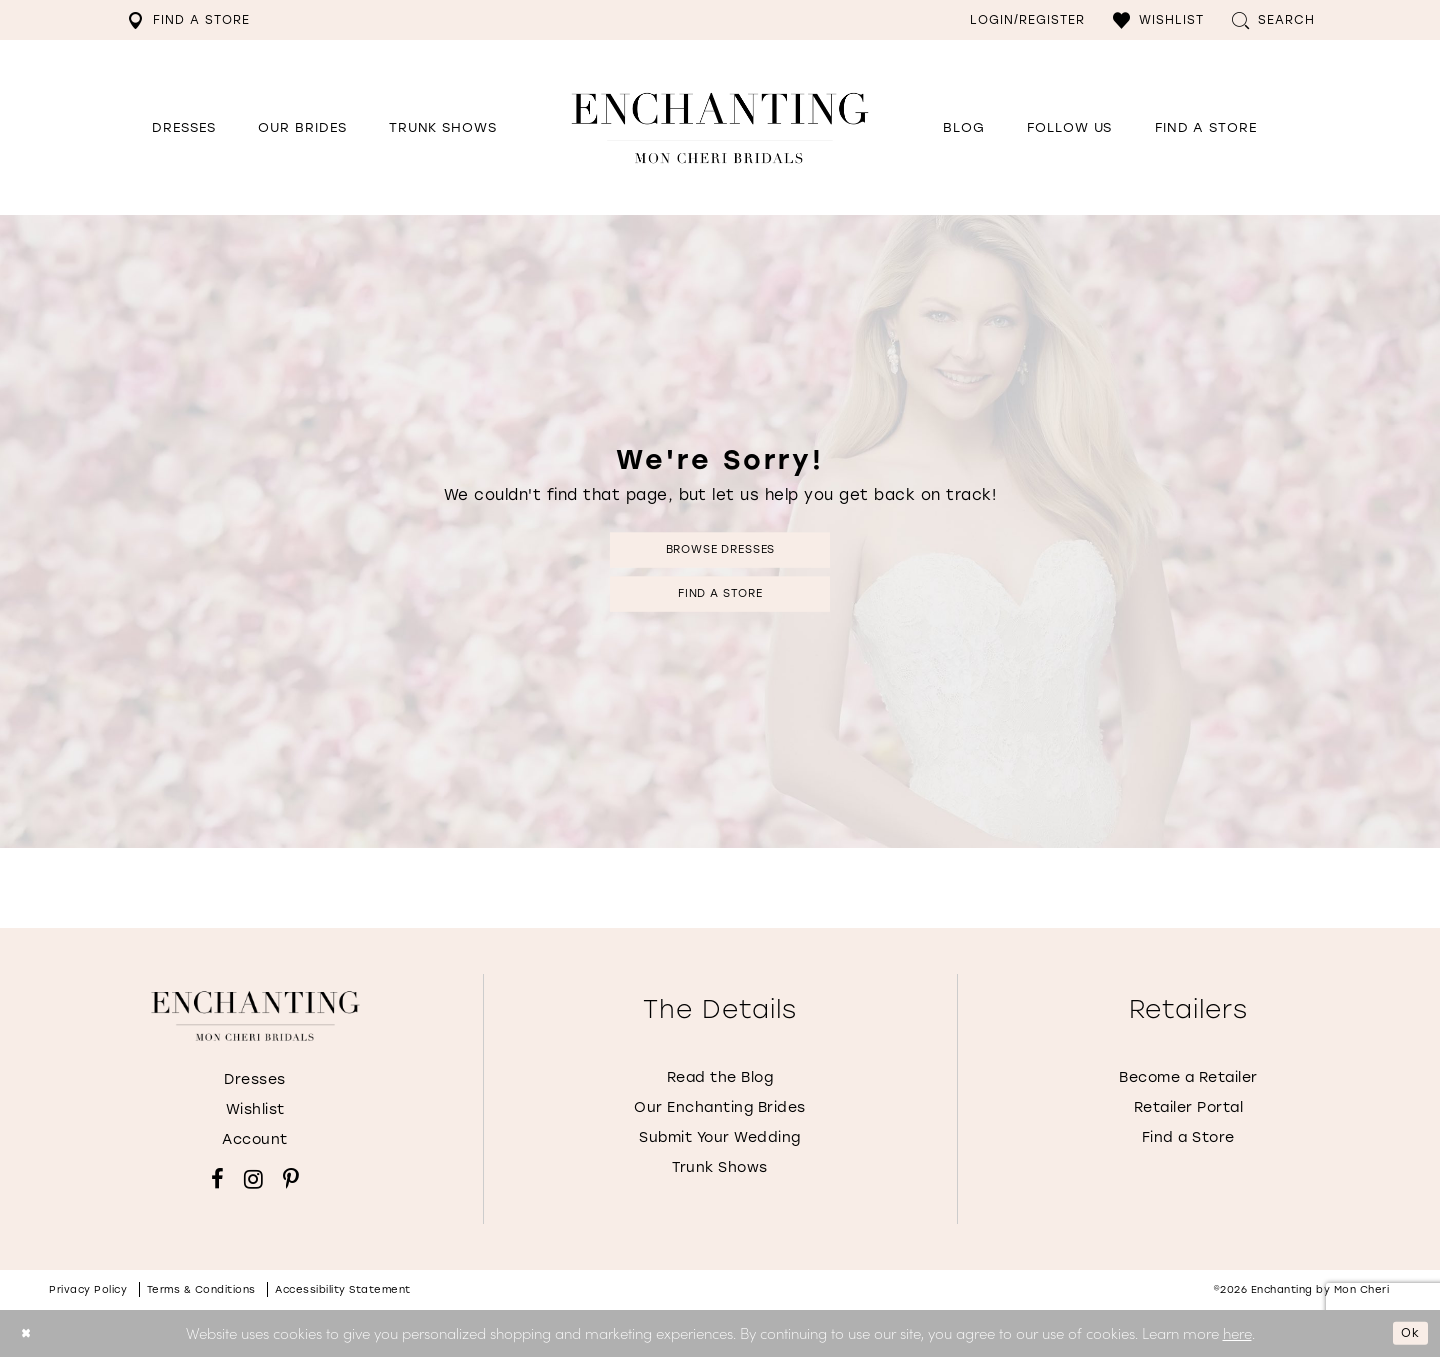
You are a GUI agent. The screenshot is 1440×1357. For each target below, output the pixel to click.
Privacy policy (88, 1289)
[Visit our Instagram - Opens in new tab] (253, 1179)
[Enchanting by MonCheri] (255, 1016)
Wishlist (255, 1109)
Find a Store (720, 598)
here (1237, 1332)
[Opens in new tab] (1069, 128)
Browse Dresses (720, 544)
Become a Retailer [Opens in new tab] (1188, 1077)
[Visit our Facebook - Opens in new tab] (217, 1179)
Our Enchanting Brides (720, 1107)
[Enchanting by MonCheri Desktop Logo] (720, 127)
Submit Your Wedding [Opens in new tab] (720, 1137)
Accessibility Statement (343, 1289)
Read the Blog (720, 1077)
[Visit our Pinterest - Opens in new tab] (291, 1179)
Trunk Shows (720, 1167)
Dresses (255, 1079)
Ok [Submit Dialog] (1406, 1332)
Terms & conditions (201, 1289)
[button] (1158, 20)
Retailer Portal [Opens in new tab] (1189, 1107)
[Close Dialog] (29, 1333)
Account (255, 1139)
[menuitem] (188, 20)
